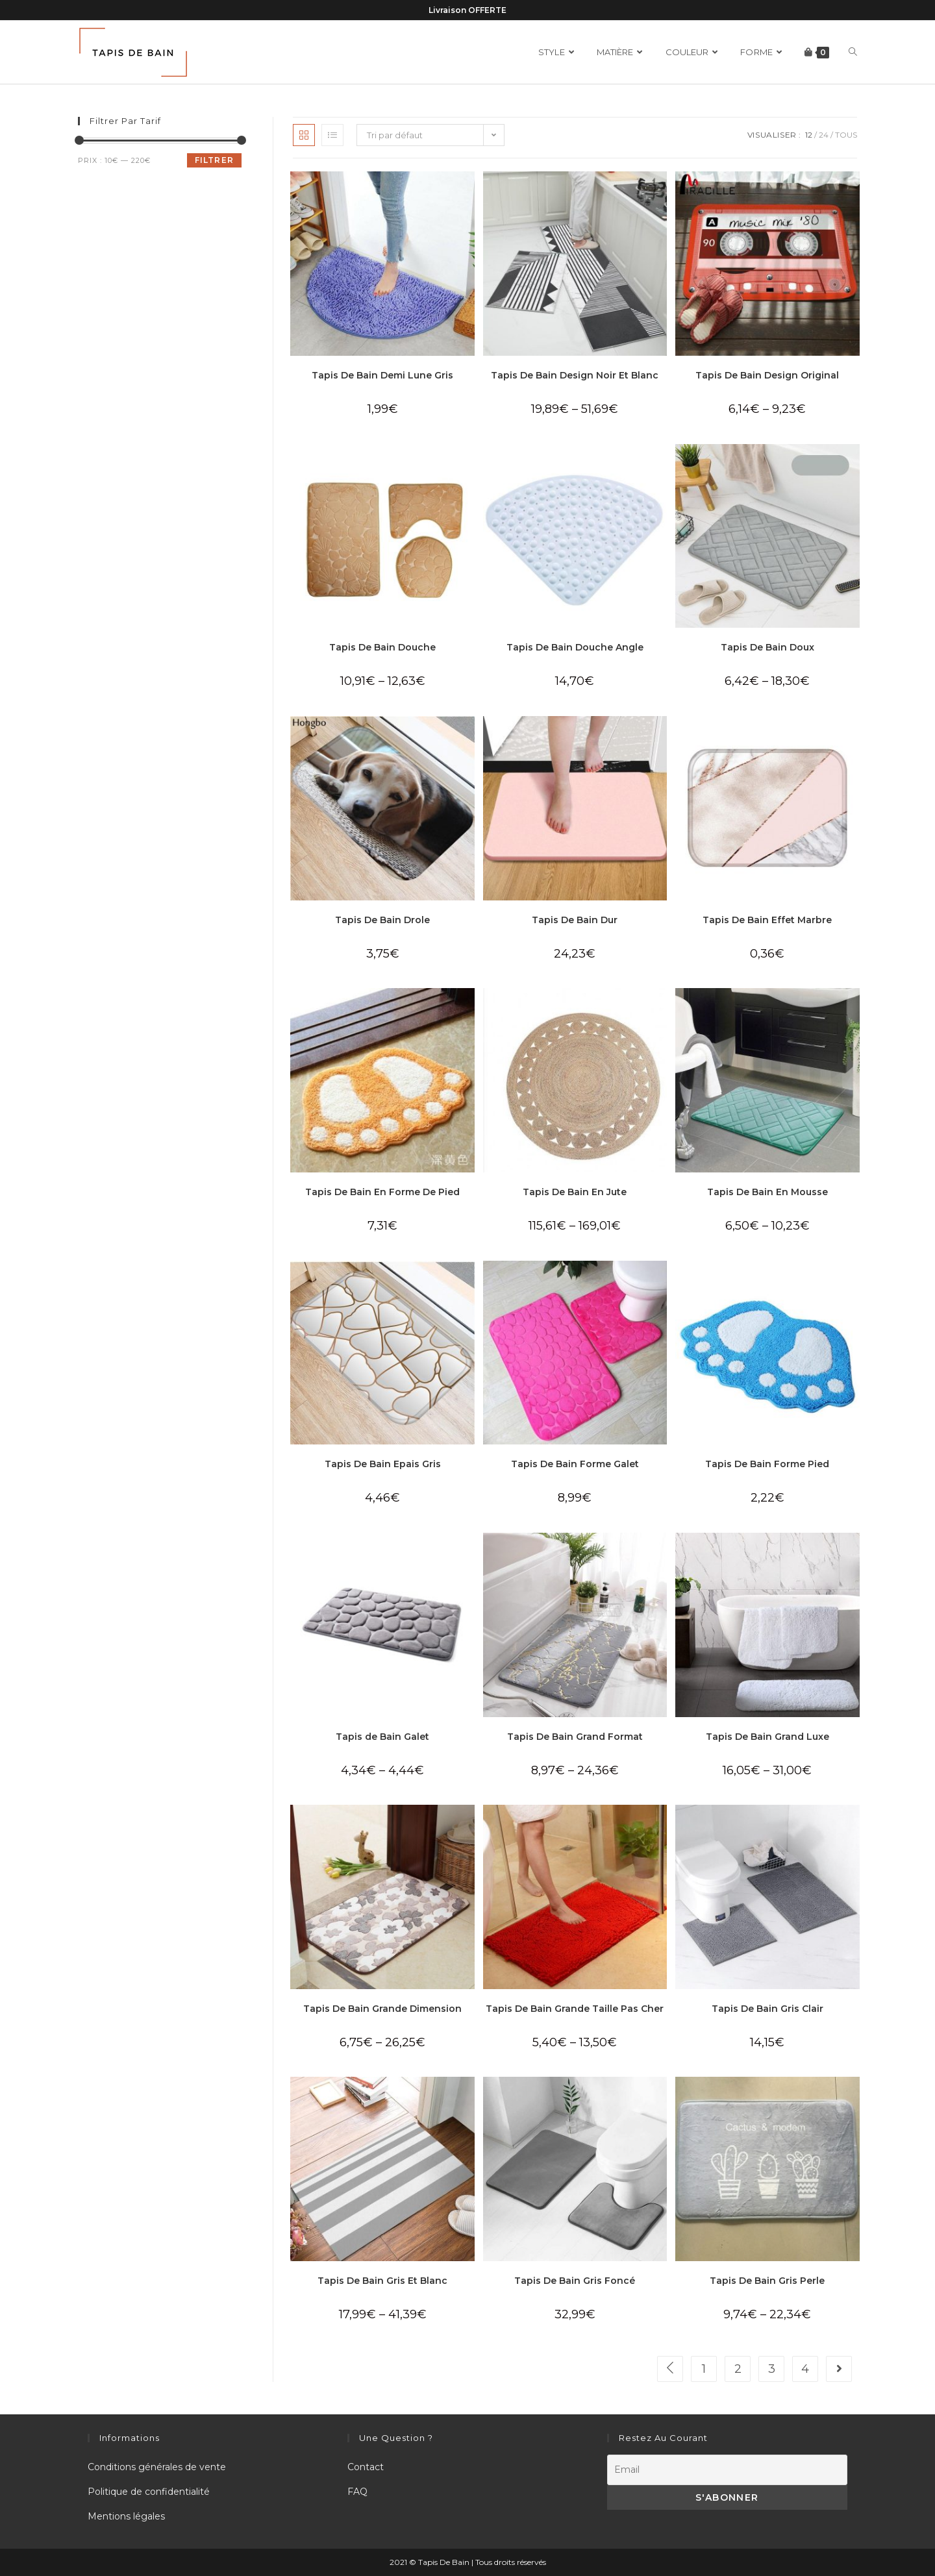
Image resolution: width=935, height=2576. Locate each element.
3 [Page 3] (771, 2369)
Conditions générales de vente (157, 2467)
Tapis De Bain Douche (382, 647)
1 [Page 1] (704, 2369)
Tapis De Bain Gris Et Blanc (382, 2280)
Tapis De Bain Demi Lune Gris (382, 375)
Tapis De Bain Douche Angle (574, 647)
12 (808, 135)
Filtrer (214, 160)
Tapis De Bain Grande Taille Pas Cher (575, 2008)
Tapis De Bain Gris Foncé (574, 2280)
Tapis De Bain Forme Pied (767, 1464)
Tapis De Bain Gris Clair (767, 2008)
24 (824, 135)
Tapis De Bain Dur (574, 920)
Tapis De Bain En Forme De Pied (382, 1192)
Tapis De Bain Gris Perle (767, 2280)
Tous (846, 135)
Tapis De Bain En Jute (575, 1192)
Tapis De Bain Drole (382, 920)
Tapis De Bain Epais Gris (383, 1464)
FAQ (357, 2491)
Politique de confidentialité (149, 2491)
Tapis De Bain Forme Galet (575, 1464)
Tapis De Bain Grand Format (575, 1736)
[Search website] (853, 52)
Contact (365, 2467)
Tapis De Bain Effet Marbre (767, 920)
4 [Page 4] (805, 2369)
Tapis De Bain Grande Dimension (382, 2008)
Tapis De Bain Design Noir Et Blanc (574, 375)
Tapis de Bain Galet (382, 1736)
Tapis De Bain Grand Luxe (767, 1736)
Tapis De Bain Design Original (767, 375)
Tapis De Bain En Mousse (767, 1192)
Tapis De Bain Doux (767, 647)
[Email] (727, 2470)
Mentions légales (126, 2516)
